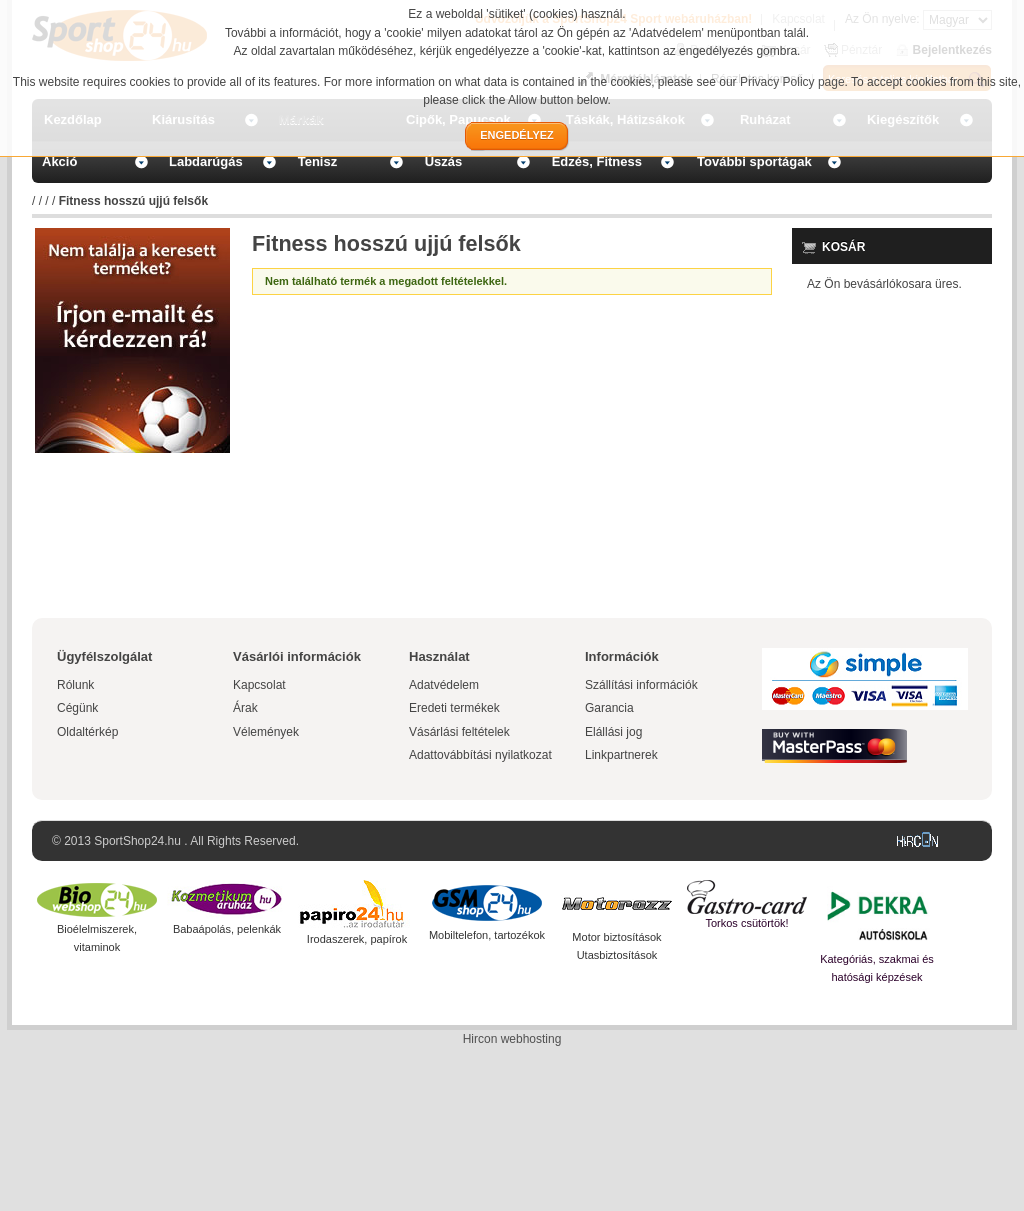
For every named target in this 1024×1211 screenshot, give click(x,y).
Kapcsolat (259, 685)
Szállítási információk (641, 685)
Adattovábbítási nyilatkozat (480, 755)
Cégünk (77, 708)
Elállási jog (613, 732)
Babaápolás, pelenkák (227, 929)
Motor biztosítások (616, 937)
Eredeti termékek (454, 708)
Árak (245, 708)
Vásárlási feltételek (459, 732)
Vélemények (266, 732)
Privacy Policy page (792, 82)
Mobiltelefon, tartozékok (487, 935)
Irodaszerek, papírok (357, 939)
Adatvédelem (444, 685)
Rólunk (75, 685)
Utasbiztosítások (617, 955)
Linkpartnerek (621, 755)
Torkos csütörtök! (746, 923)
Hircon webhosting (512, 1039)
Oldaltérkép (87, 732)
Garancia (609, 708)
